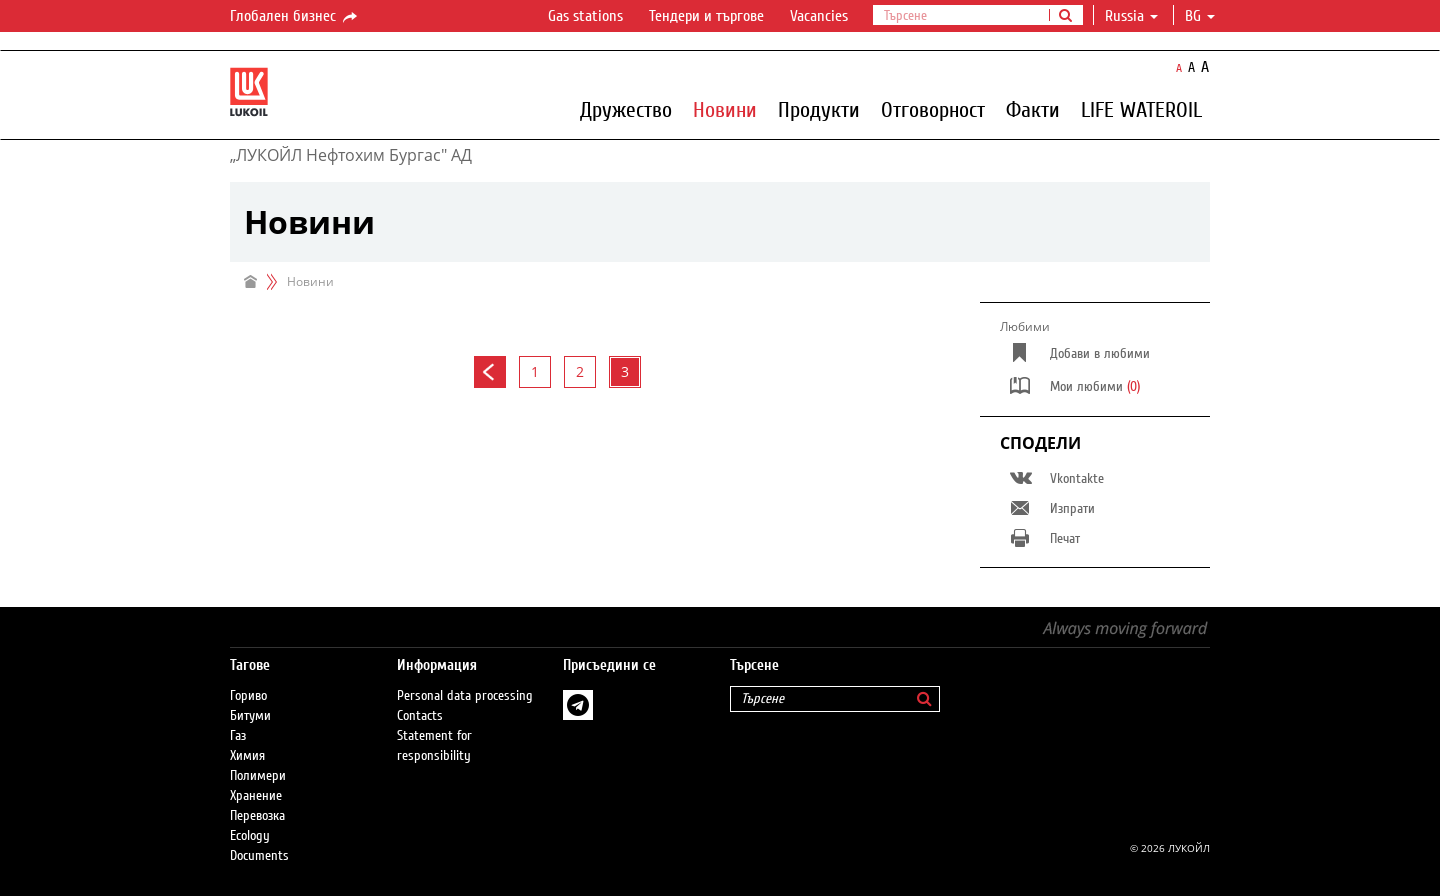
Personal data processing (465, 696)
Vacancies (819, 16)
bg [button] (1200, 16)
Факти (1033, 109)
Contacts (420, 716)
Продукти (819, 109)
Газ (238, 736)
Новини (725, 109)
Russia (1131, 16)
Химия (247, 756)
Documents (259, 856)
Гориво (248, 696)
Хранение (256, 796)
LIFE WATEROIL (1141, 109)
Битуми (250, 716)
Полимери (258, 776)
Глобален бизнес (295, 17)
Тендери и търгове (706, 16)
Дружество (626, 109)
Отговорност (933, 109)
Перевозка (257, 816)
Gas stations (585, 16)
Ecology (250, 836)
